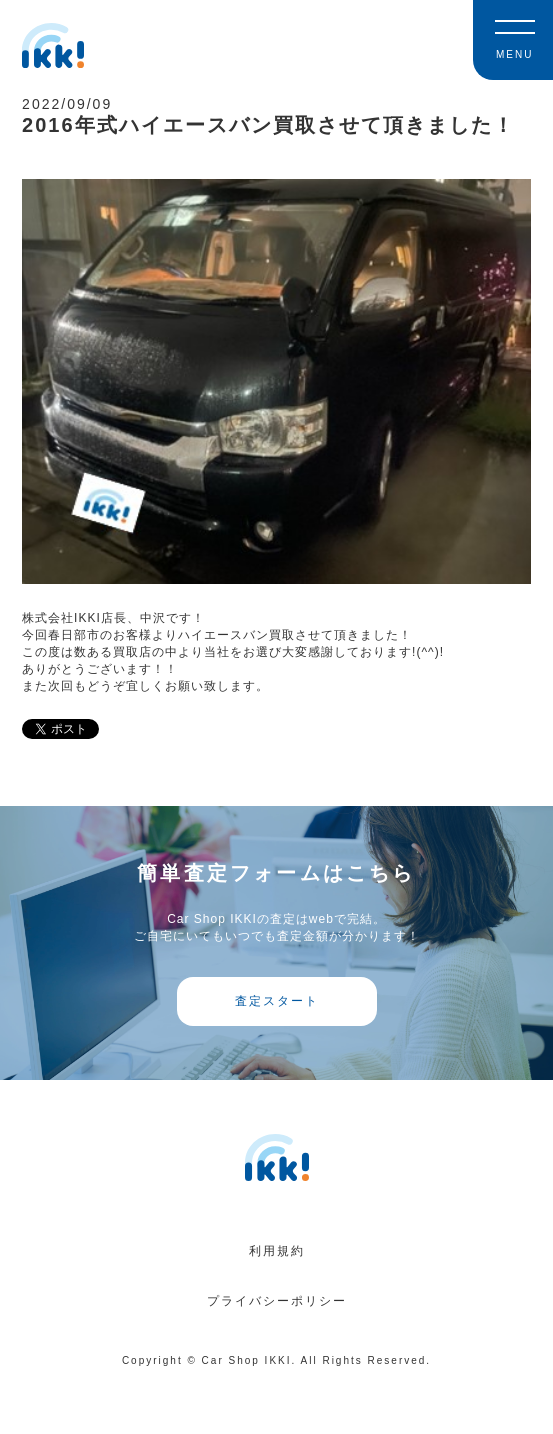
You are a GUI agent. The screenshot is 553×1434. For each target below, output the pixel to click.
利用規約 (277, 1251)
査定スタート (277, 1001)
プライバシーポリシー (277, 1301)
